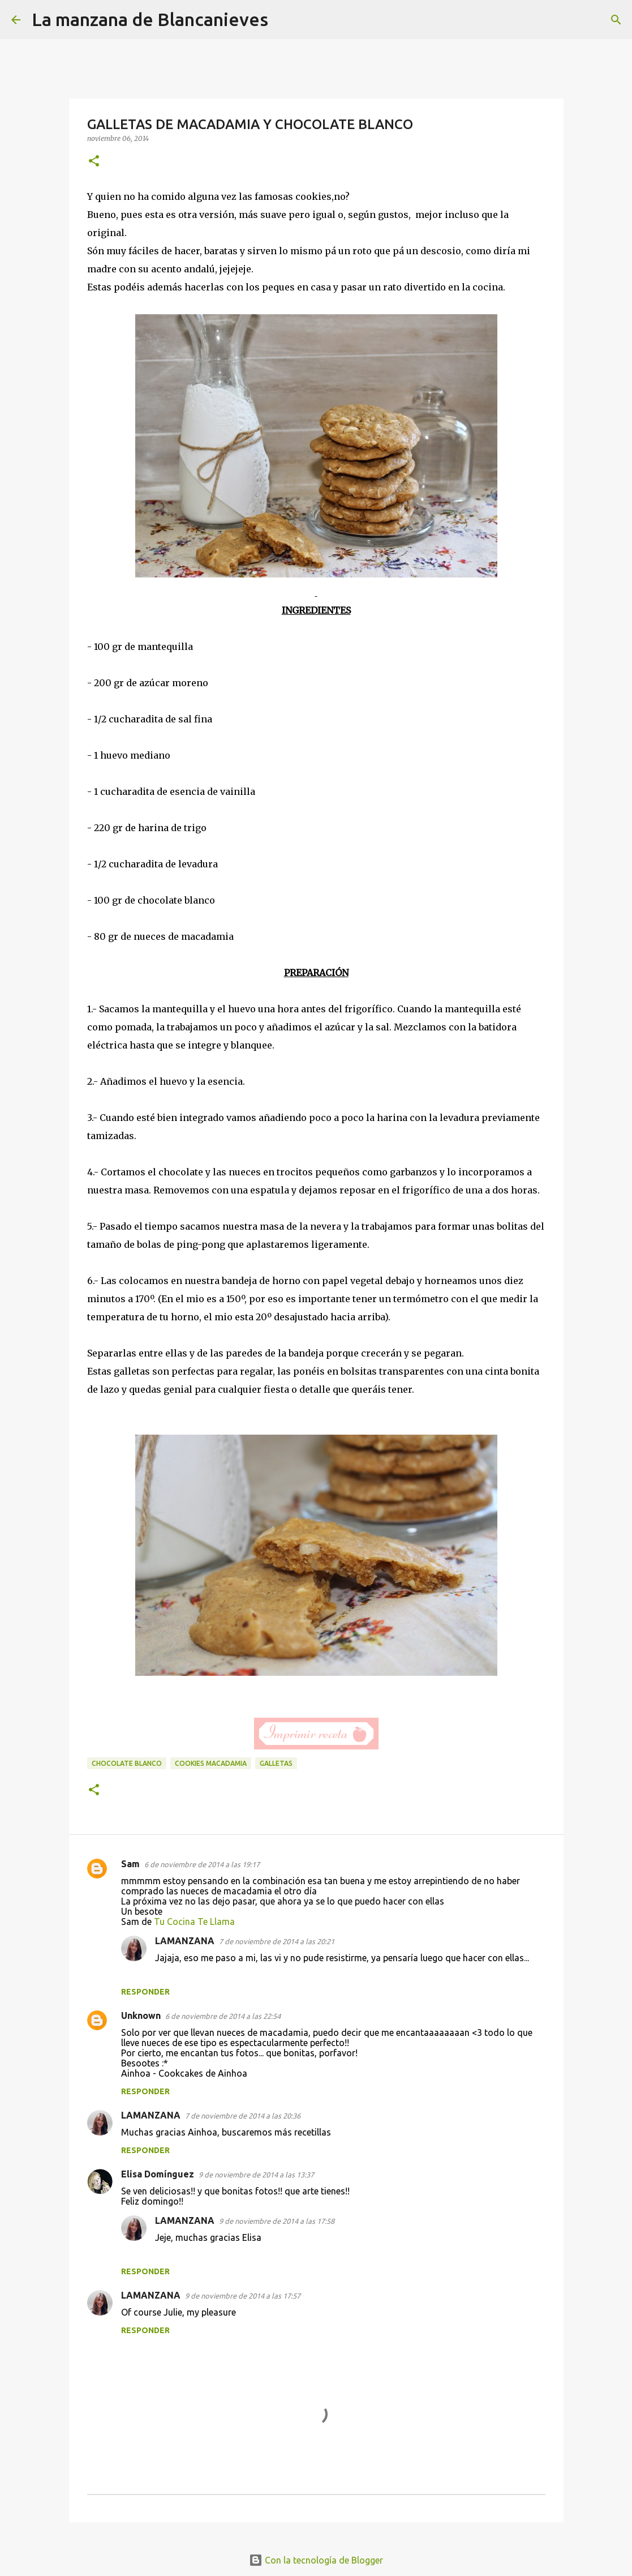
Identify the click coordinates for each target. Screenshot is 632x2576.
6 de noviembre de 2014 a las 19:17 (202, 1864)
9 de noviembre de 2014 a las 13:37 (256, 2175)
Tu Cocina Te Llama (194, 1921)
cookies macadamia (211, 1763)
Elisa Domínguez (157, 2174)
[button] (94, 161)
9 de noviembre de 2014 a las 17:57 (242, 2296)
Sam (130, 1864)
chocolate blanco (127, 1763)
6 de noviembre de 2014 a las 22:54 (223, 2016)
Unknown (141, 2015)
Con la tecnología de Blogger (316, 2560)
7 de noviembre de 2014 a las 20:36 (242, 2116)
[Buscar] (284, 19)
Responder (145, 1991)
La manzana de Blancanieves (150, 19)
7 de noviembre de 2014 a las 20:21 (276, 1941)
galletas (276, 1763)
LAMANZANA (184, 1941)
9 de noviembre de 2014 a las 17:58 (276, 2221)
